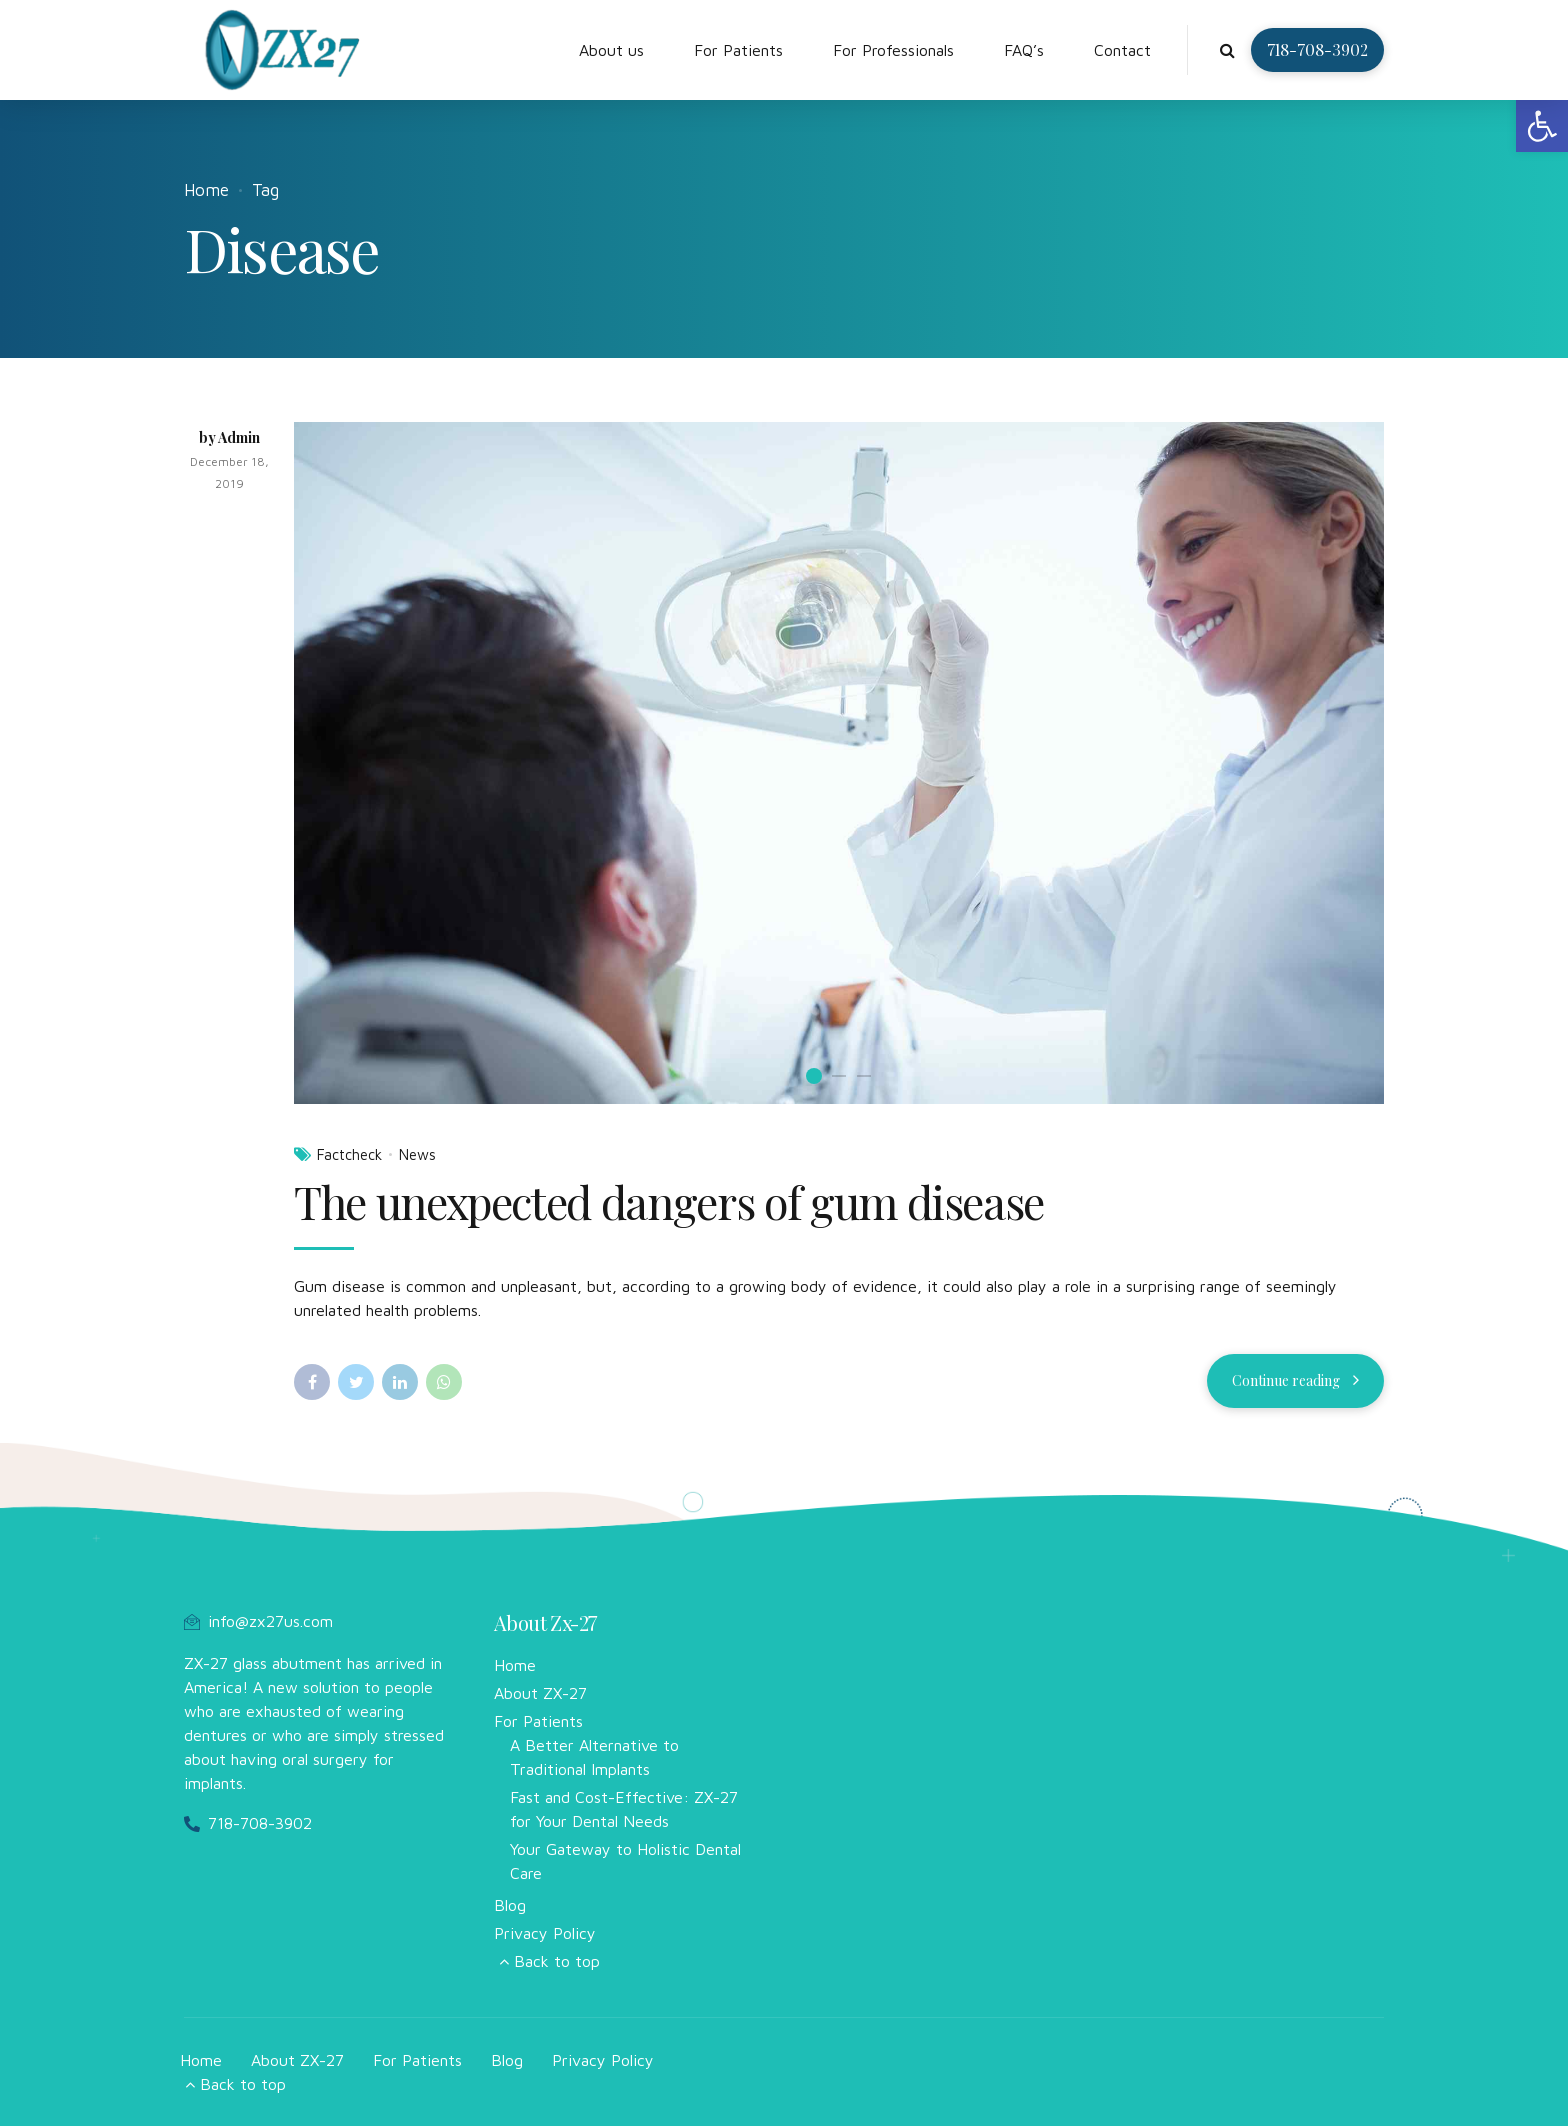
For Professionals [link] (893, 50)
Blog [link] (510, 1905)
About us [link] (611, 50)
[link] (1542, 126)
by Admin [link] (229, 437)
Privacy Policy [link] (545, 1933)
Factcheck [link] (349, 1154)
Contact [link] (1122, 50)
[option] (839, 762)
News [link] (417, 1154)
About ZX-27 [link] (540, 1693)
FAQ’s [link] (1024, 50)
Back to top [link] (557, 1961)
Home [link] (206, 190)
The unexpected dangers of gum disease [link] (669, 1201)
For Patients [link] (738, 50)
